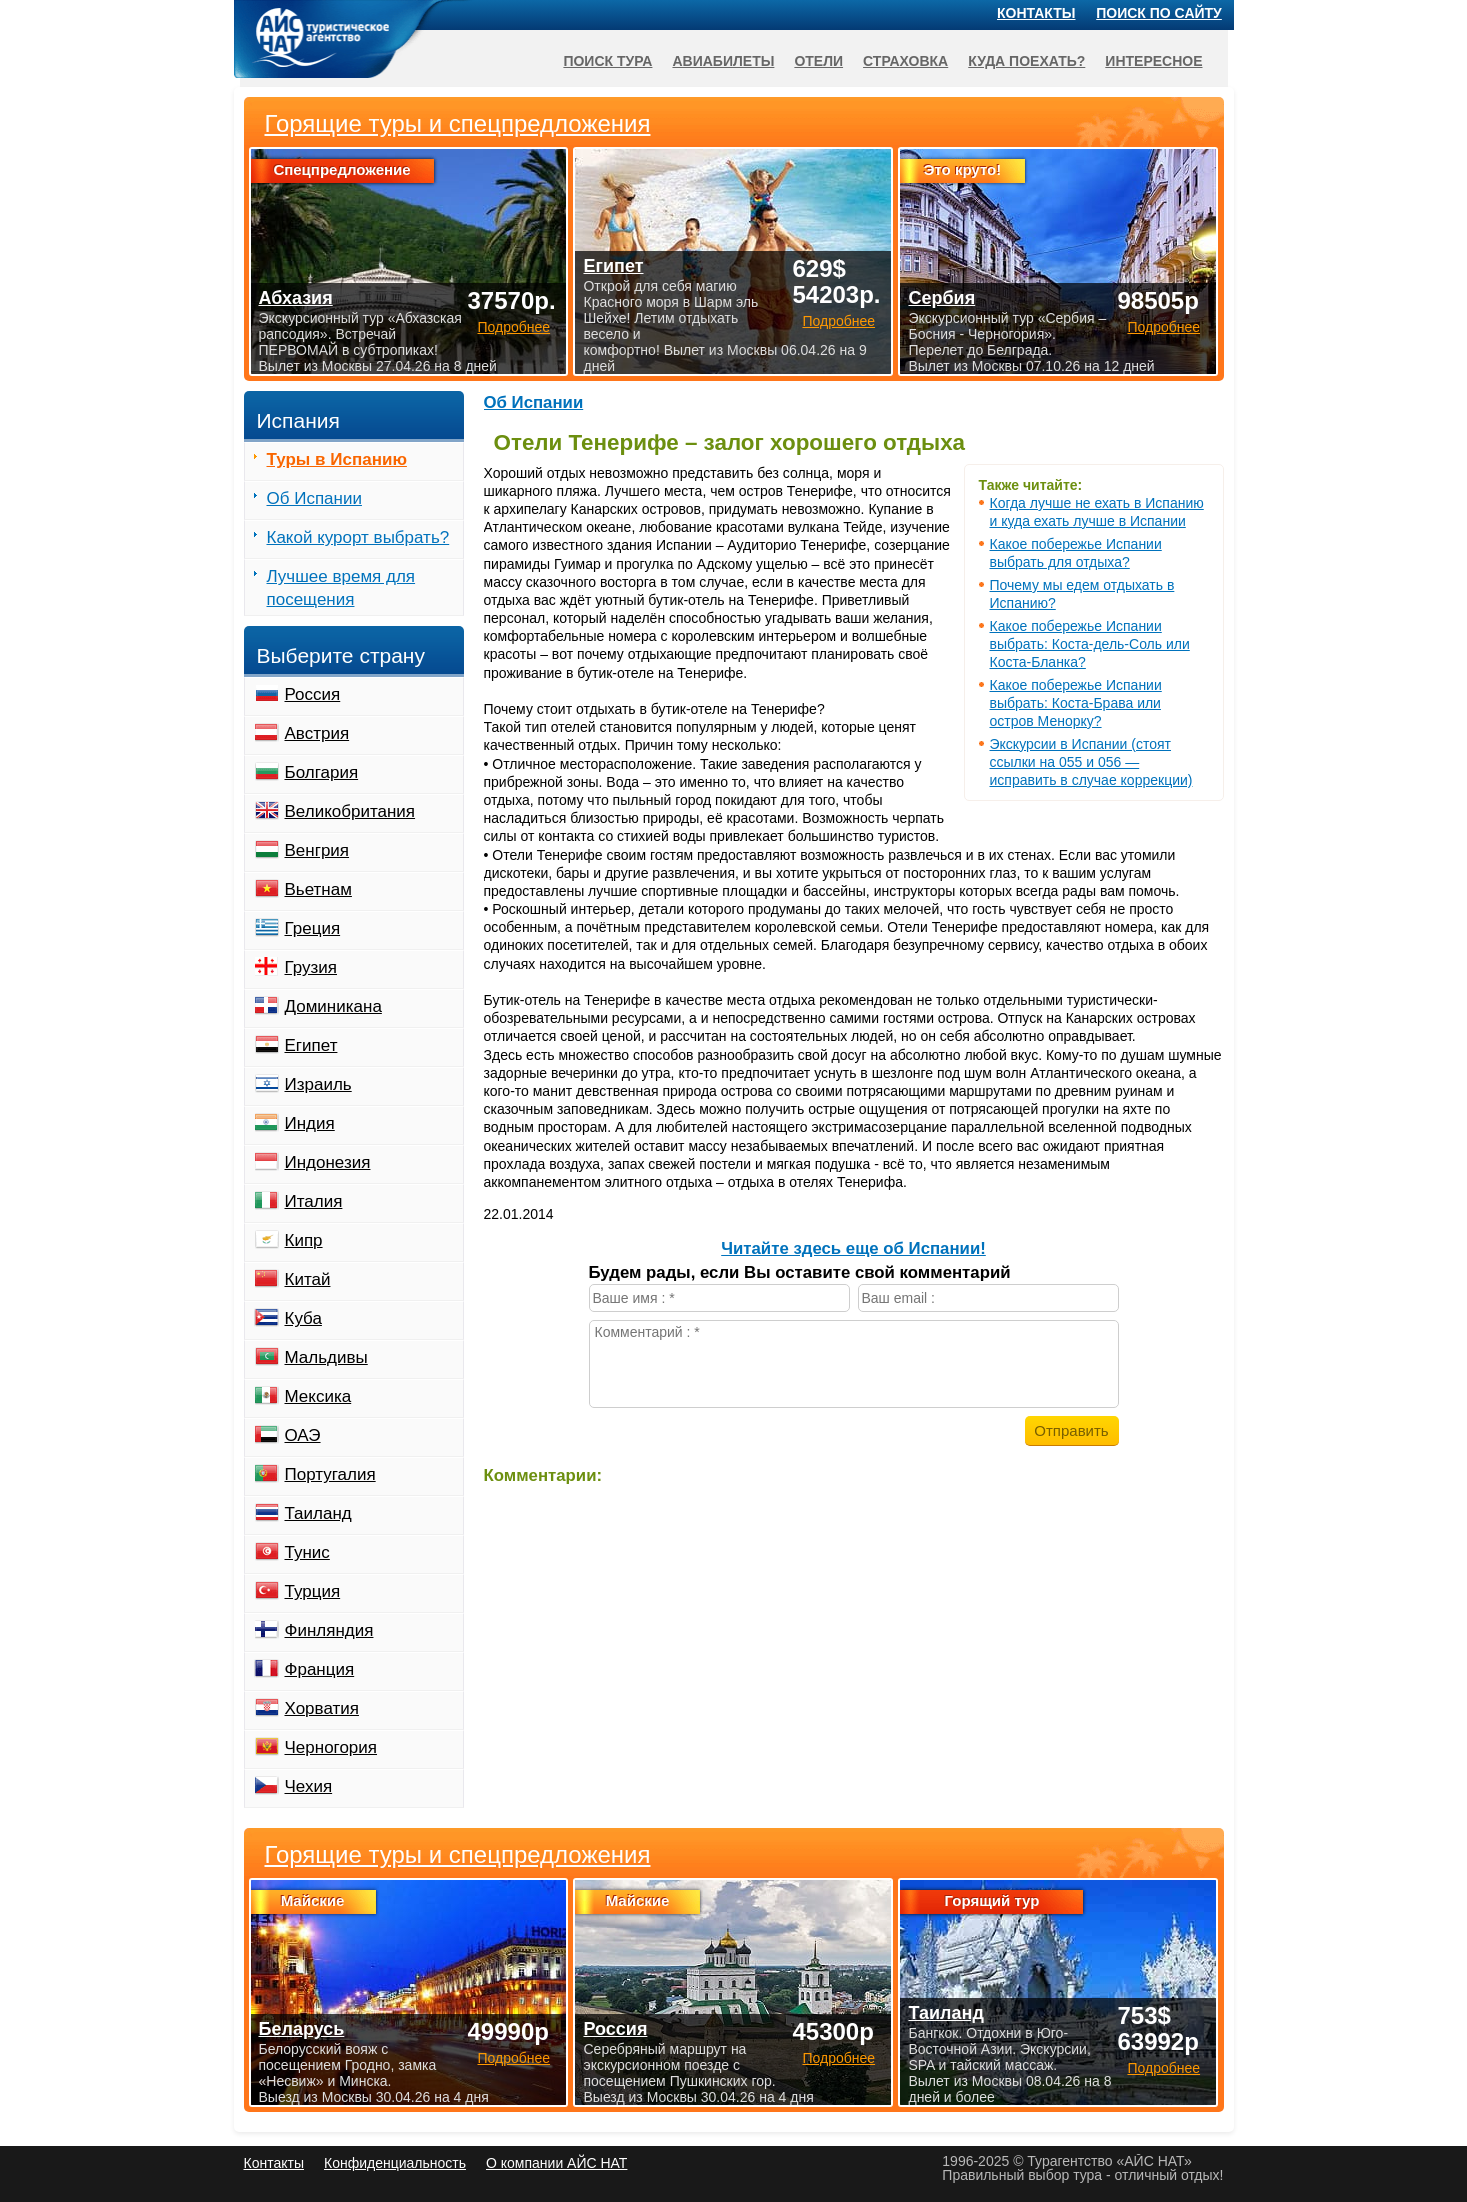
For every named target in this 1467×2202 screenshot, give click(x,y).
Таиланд (318, 1513)
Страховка (905, 61)
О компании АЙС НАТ (556, 2163)
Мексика (318, 1396)
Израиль (318, 1084)
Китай (308, 1279)
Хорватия (322, 1708)
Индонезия (328, 1162)
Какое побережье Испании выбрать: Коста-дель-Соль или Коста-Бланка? (1090, 644)
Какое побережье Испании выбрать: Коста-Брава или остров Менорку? (1076, 703)
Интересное (1153, 61)
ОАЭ (303, 1435)
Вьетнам (318, 889)
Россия (313, 694)
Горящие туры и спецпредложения (458, 1855)
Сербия (941, 298)
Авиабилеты (723, 61)
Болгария (322, 772)
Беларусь (302, 2029)
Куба (303, 1318)
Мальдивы (326, 1357)
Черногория (331, 1747)
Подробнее (513, 2058)
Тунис (307, 1552)
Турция (313, 1591)
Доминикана (333, 1006)
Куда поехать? (1026, 61)
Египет (311, 1045)
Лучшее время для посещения (341, 588)
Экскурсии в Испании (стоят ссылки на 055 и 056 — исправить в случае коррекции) (1091, 762)
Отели (818, 61)
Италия (314, 1201)
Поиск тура (607, 61)
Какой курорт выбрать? (358, 537)
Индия (310, 1123)
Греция (313, 928)
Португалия (330, 1474)
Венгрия (317, 850)
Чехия (309, 1786)
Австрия (317, 733)
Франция (320, 1669)
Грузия (311, 967)
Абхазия (296, 298)
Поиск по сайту (1159, 13)
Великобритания (350, 811)
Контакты (1036, 13)
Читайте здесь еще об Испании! (853, 1248)
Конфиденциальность (395, 2163)
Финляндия (329, 1630)
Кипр (304, 1240)
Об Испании (534, 402)
